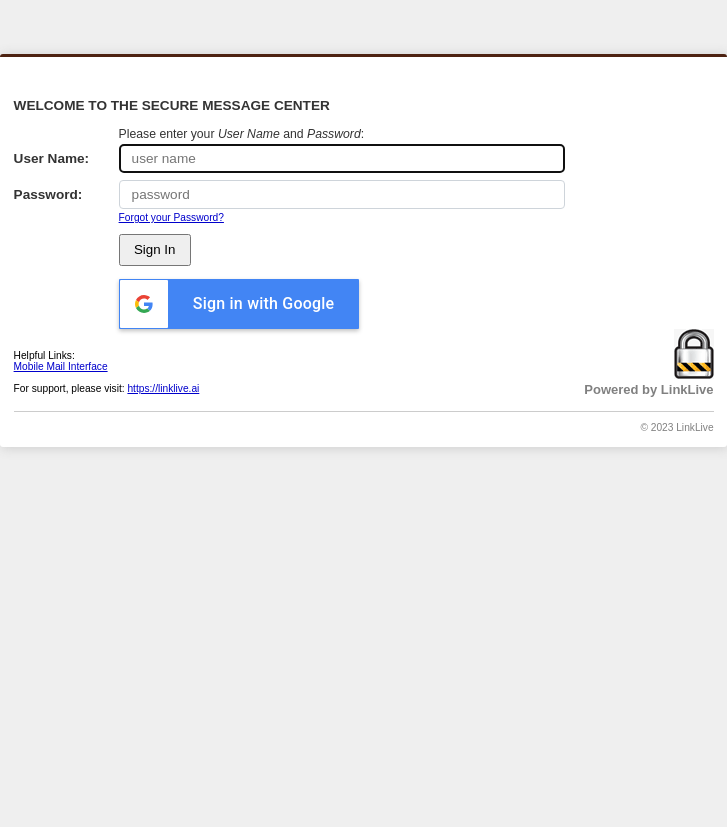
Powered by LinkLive (648, 389)
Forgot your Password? (171, 217)
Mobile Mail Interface (61, 366)
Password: (48, 194)
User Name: (52, 158)
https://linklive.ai (163, 388)
